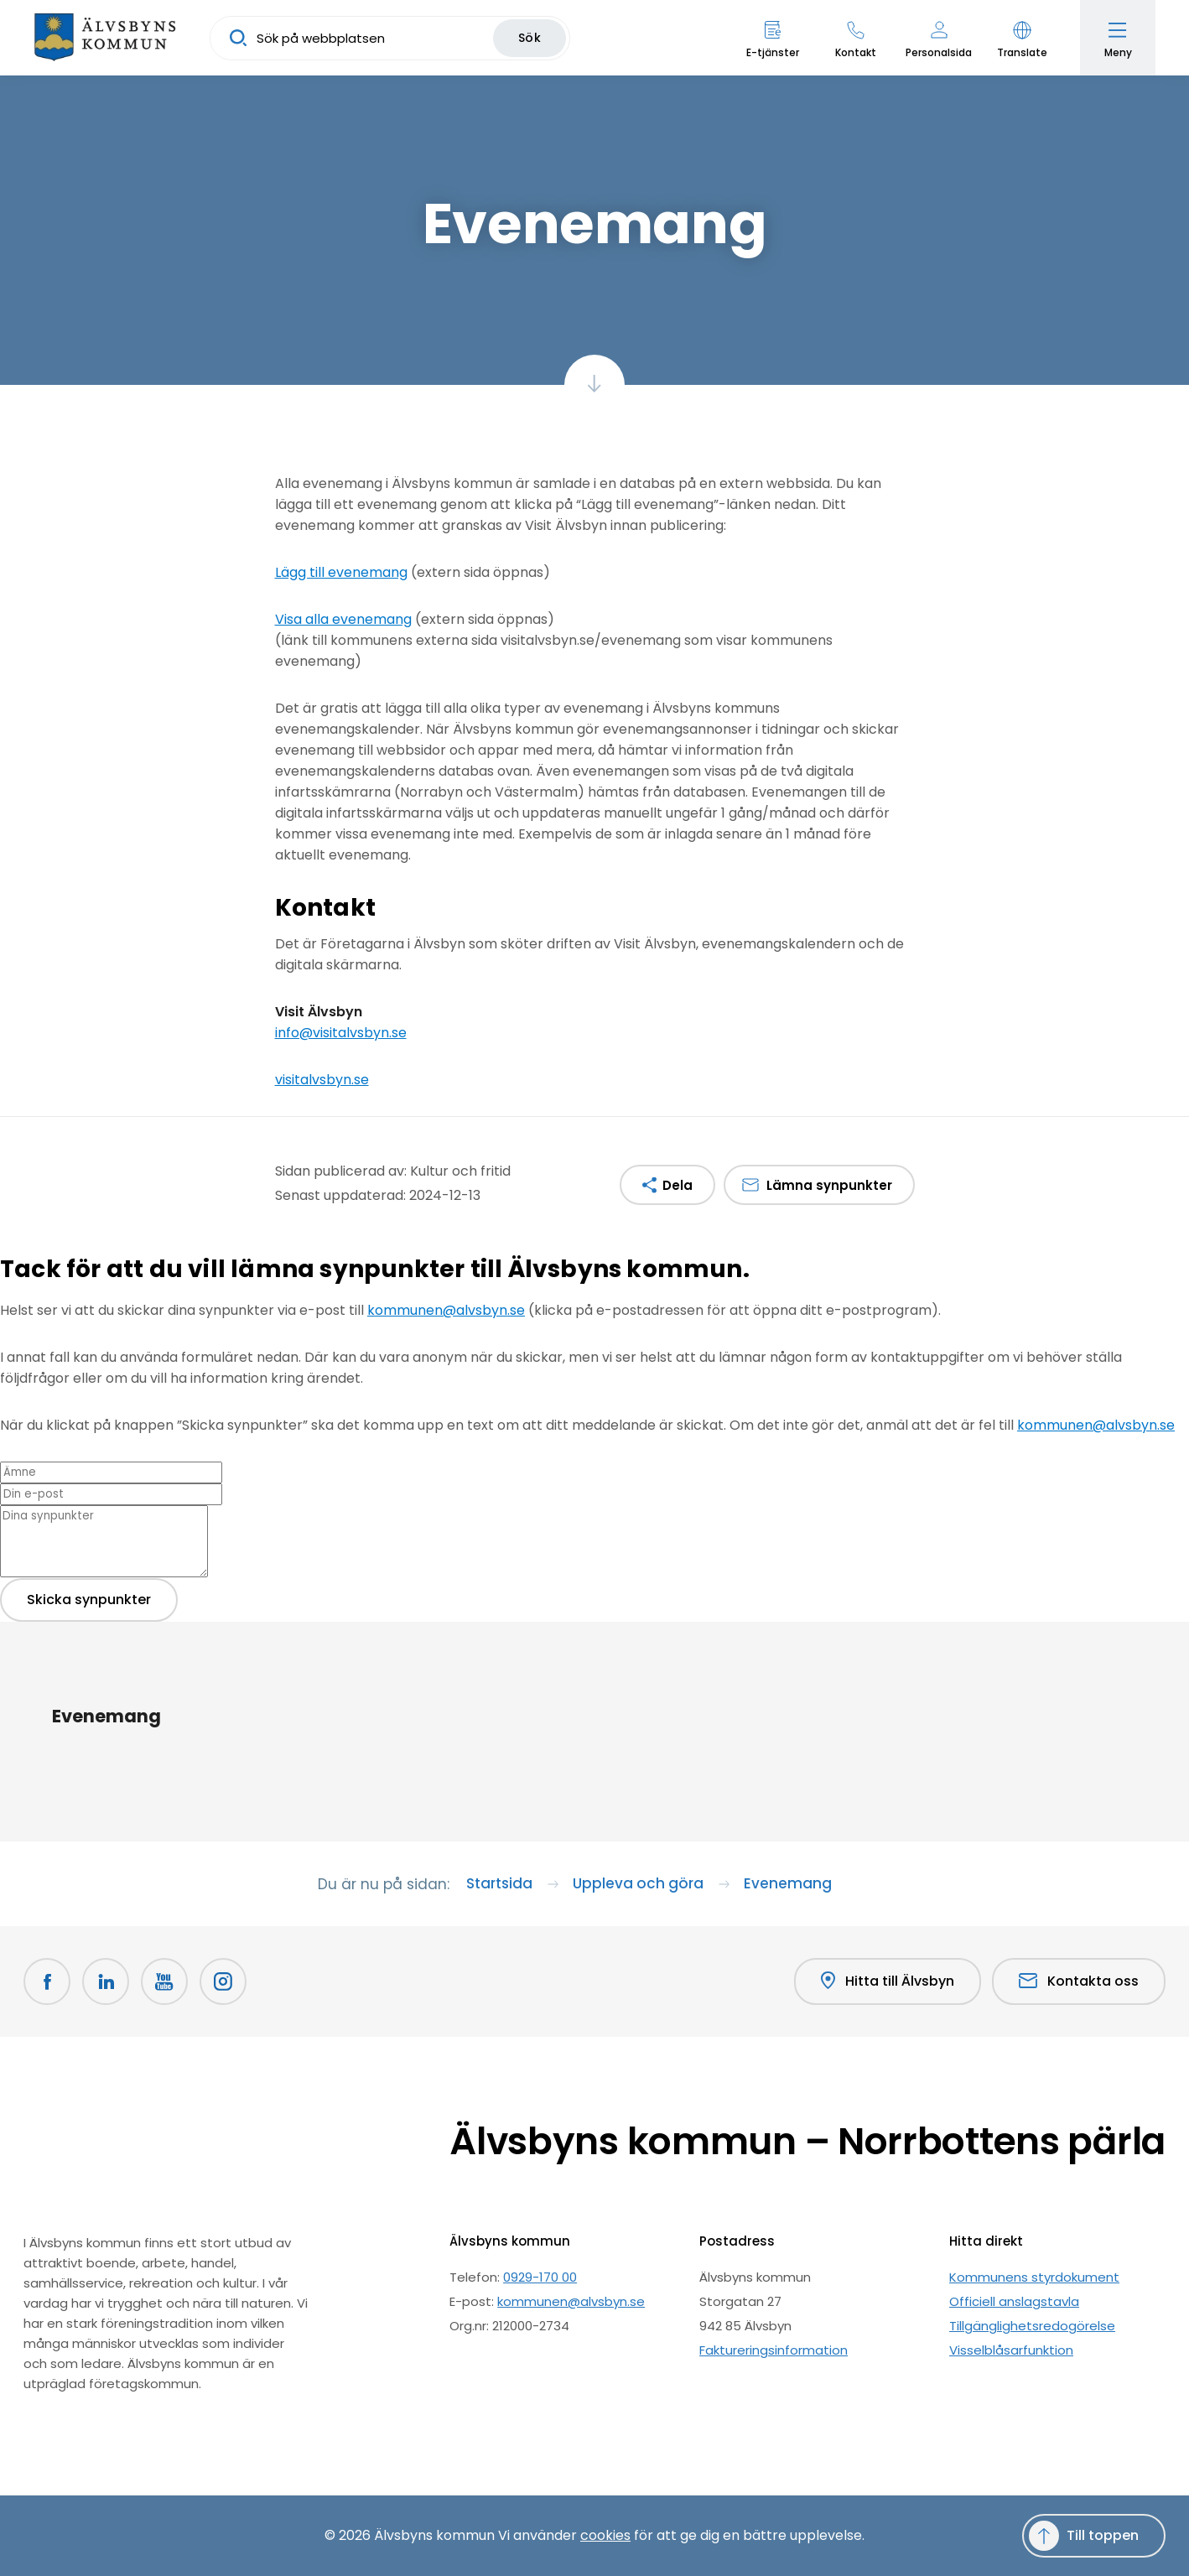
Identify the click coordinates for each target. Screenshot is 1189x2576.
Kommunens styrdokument (1034, 2277)
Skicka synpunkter (89, 1599)
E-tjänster (772, 52)
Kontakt (855, 52)
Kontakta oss (1079, 1981)
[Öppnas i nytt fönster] (223, 1981)
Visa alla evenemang (343, 619)
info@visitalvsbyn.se (341, 1032)
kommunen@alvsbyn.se (446, 1310)
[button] (1021, 37)
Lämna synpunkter (829, 1185)
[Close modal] (5, 1299)
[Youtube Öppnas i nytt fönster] (164, 1981)
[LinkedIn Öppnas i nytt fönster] (105, 1981)
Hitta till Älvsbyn (887, 1981)
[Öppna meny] (1117, 37)
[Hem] (105, 38)
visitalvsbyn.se (322, 1079)
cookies (605, 2535)
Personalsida (939, 52)
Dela (677, 1185)
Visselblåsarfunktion (1011, 2350)
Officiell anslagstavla (1014, 2301)
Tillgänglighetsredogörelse (1032, 2325)
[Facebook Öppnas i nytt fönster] (46, 1981)
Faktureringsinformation (773, 2350)
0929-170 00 (540, 2277)
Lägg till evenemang (341, 572)
